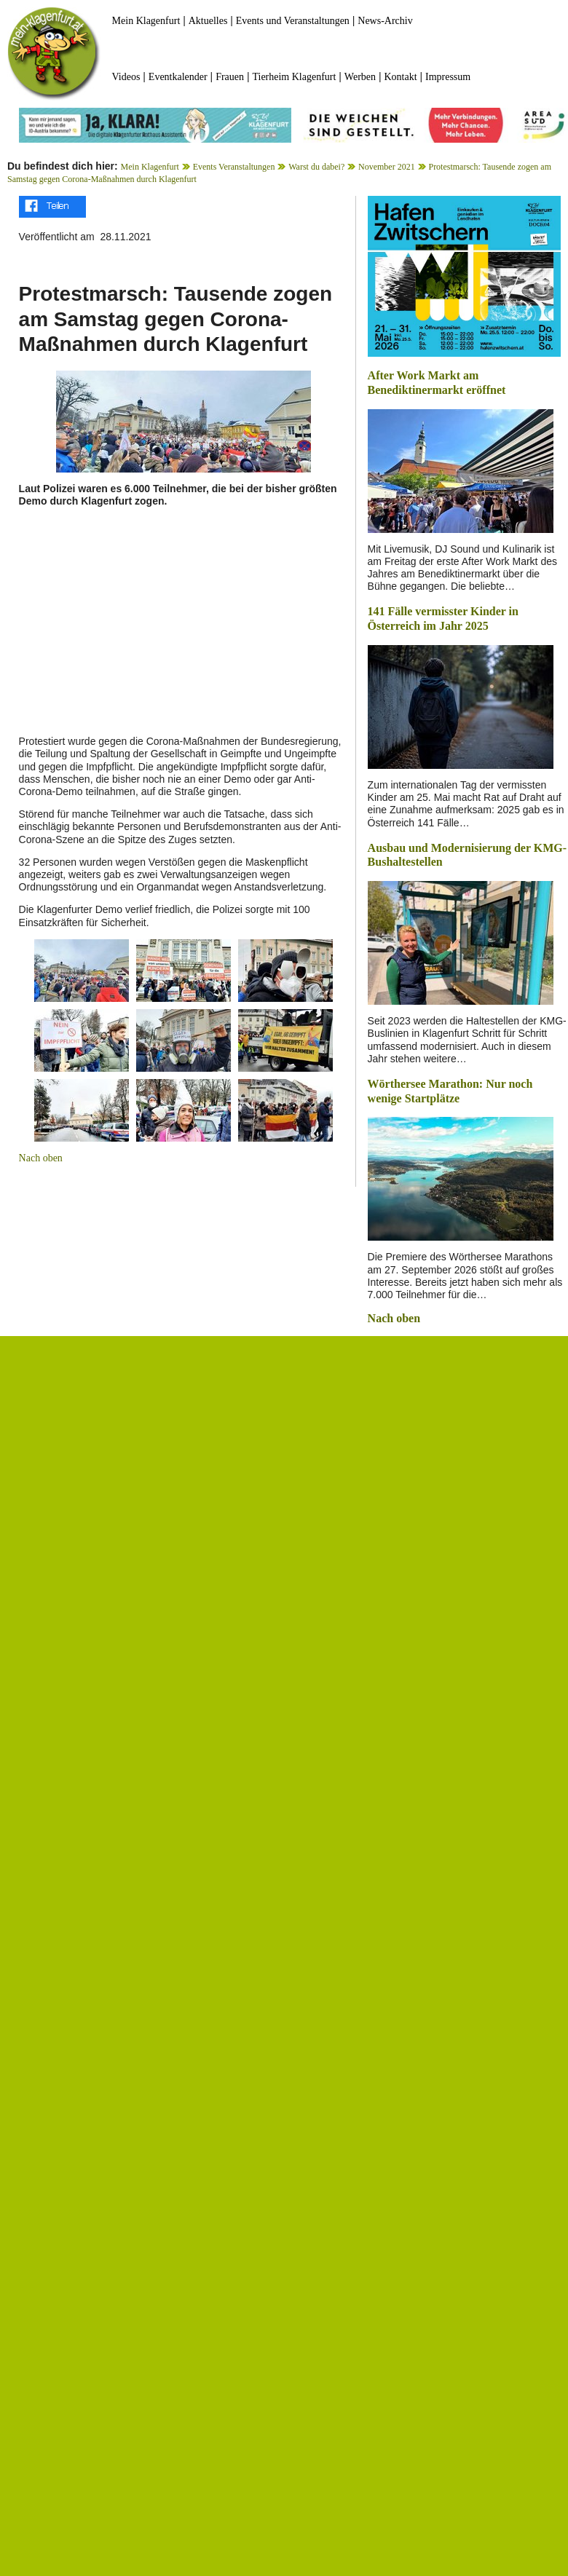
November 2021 (386, 167)
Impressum (447, 76)
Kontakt (400, 76)
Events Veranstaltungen (234, 167)
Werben (360, 76)
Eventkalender (178, 76)
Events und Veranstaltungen (293, 20)
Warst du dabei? (316, 167)
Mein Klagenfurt (146, 20)
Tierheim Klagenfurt (294, 76)
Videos (126, 76)
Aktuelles (208, 20)
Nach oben (41, 1158)
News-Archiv (385, 20)
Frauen (230, 76)
